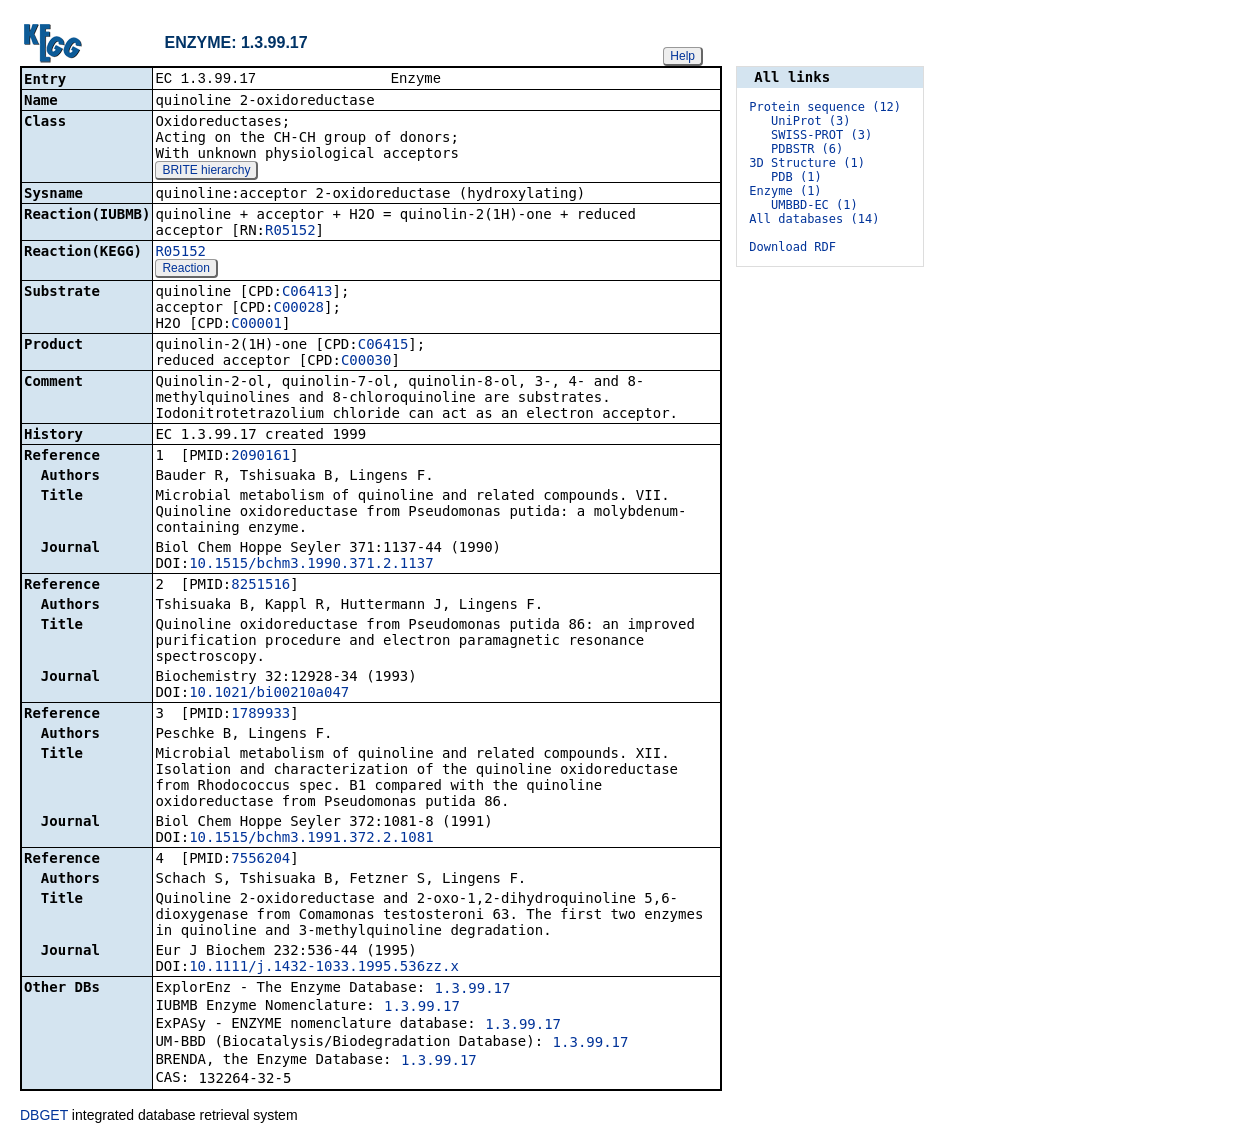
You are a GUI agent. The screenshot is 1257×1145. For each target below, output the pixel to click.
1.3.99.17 (473, 990)
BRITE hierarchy (206, 172)
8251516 (260, 586)
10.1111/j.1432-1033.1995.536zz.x (324, 968)
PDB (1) (796, 177)
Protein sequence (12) (825, 107)
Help (682, 56)
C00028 (298, 309)
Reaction (185, 270)
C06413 (307, 293)
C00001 (256, 325)
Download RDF (792, 247)
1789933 (260, 715)
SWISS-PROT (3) (821, 135)
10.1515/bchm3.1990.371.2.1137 (311, 565)
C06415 (383, 346)
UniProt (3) (810, 121)
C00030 (366, 362)
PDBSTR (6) (807, 149)
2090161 (260, 457)
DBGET (44, 1117)
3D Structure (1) (807, 163)
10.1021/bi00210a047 (269, 694)
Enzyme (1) (785, 191)
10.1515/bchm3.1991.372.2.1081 (311, 839)
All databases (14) (814, 219)
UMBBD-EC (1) (814, 205)
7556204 (260, 860)
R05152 (290, 232)
